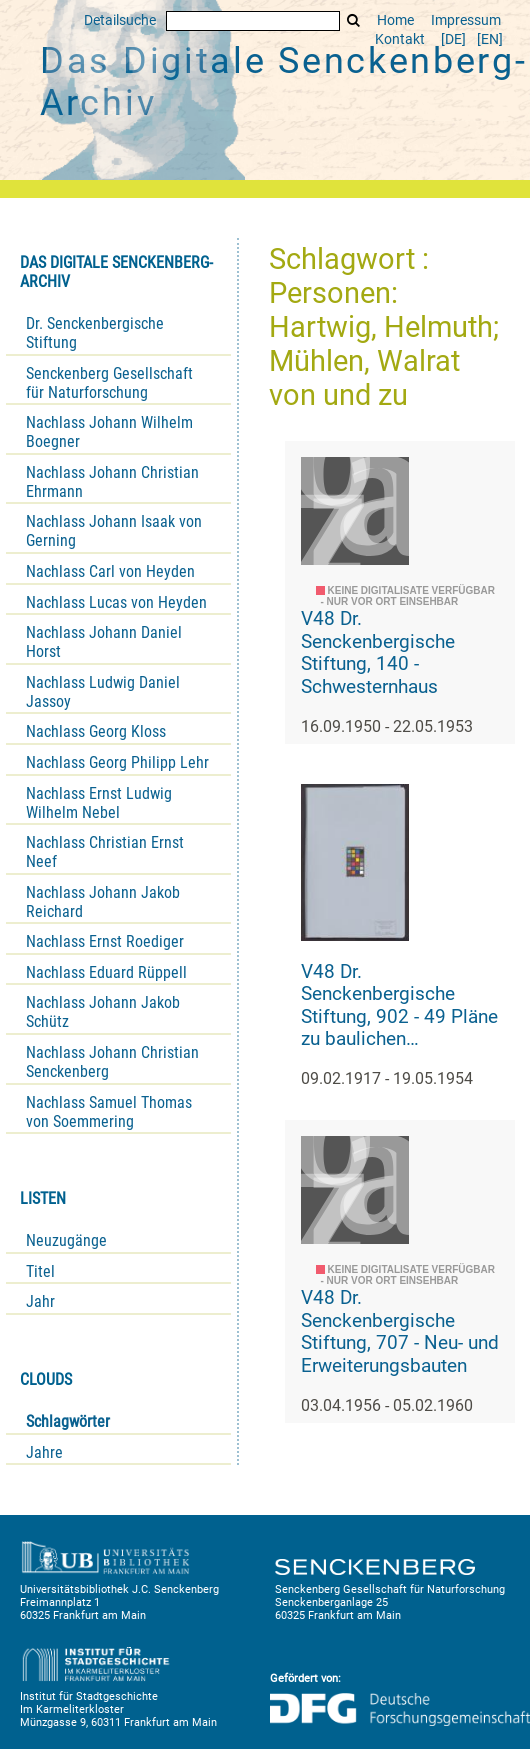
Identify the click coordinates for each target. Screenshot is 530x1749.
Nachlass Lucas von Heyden (116, 602)
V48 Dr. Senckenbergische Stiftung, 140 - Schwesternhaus (378, 652)
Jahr (40, 1301)
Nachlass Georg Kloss (96, 731)
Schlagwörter (68, 1421)
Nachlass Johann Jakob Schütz (103, 1012)
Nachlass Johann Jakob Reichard (103, 902)
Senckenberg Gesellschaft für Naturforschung (109, 383)
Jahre (44, 1452)
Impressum (466, 20)
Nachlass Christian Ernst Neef (105, 852)
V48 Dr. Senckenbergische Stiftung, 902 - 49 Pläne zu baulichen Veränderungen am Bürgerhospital (399, 1006)
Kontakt (400, 39)
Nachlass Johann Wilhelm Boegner (109, 432)
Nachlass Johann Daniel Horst (104, 642)
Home (395, 20)
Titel (40, 1271)
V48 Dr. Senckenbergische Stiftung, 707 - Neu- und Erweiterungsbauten (400, 1331)
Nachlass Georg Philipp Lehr (117, 762)
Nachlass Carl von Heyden (110, 571)
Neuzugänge (66, 1240)
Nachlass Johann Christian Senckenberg (112, 1062)
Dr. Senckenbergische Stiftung (95, 333)
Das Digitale (284, 82)
